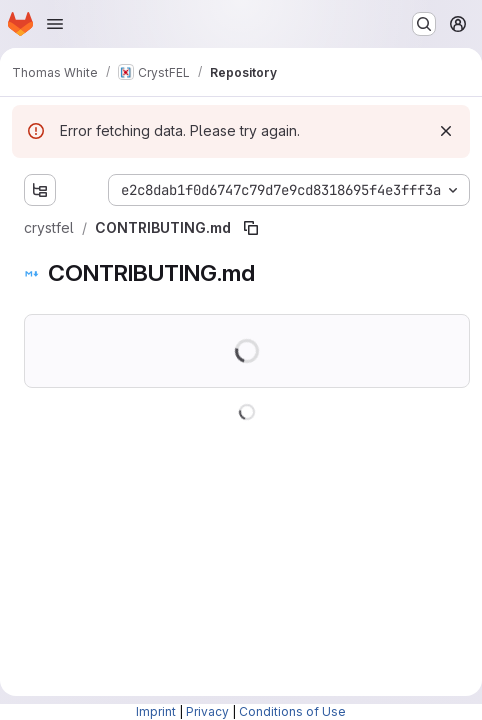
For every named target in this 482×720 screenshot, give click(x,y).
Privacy (207, 711)
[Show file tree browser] (40, 190)
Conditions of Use (292, 711)
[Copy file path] (251, 228)
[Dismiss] (446, 131)
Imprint (156, 711)
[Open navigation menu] (55, 24)
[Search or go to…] (424, 24)
